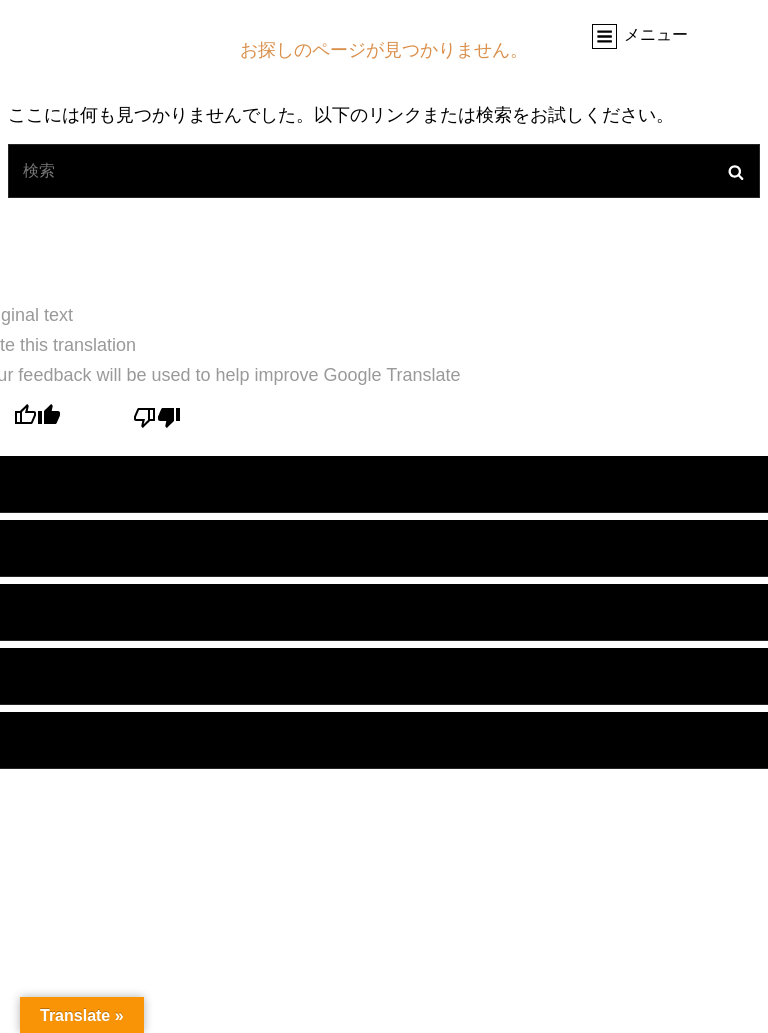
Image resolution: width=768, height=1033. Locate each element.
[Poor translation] (157, 419)
